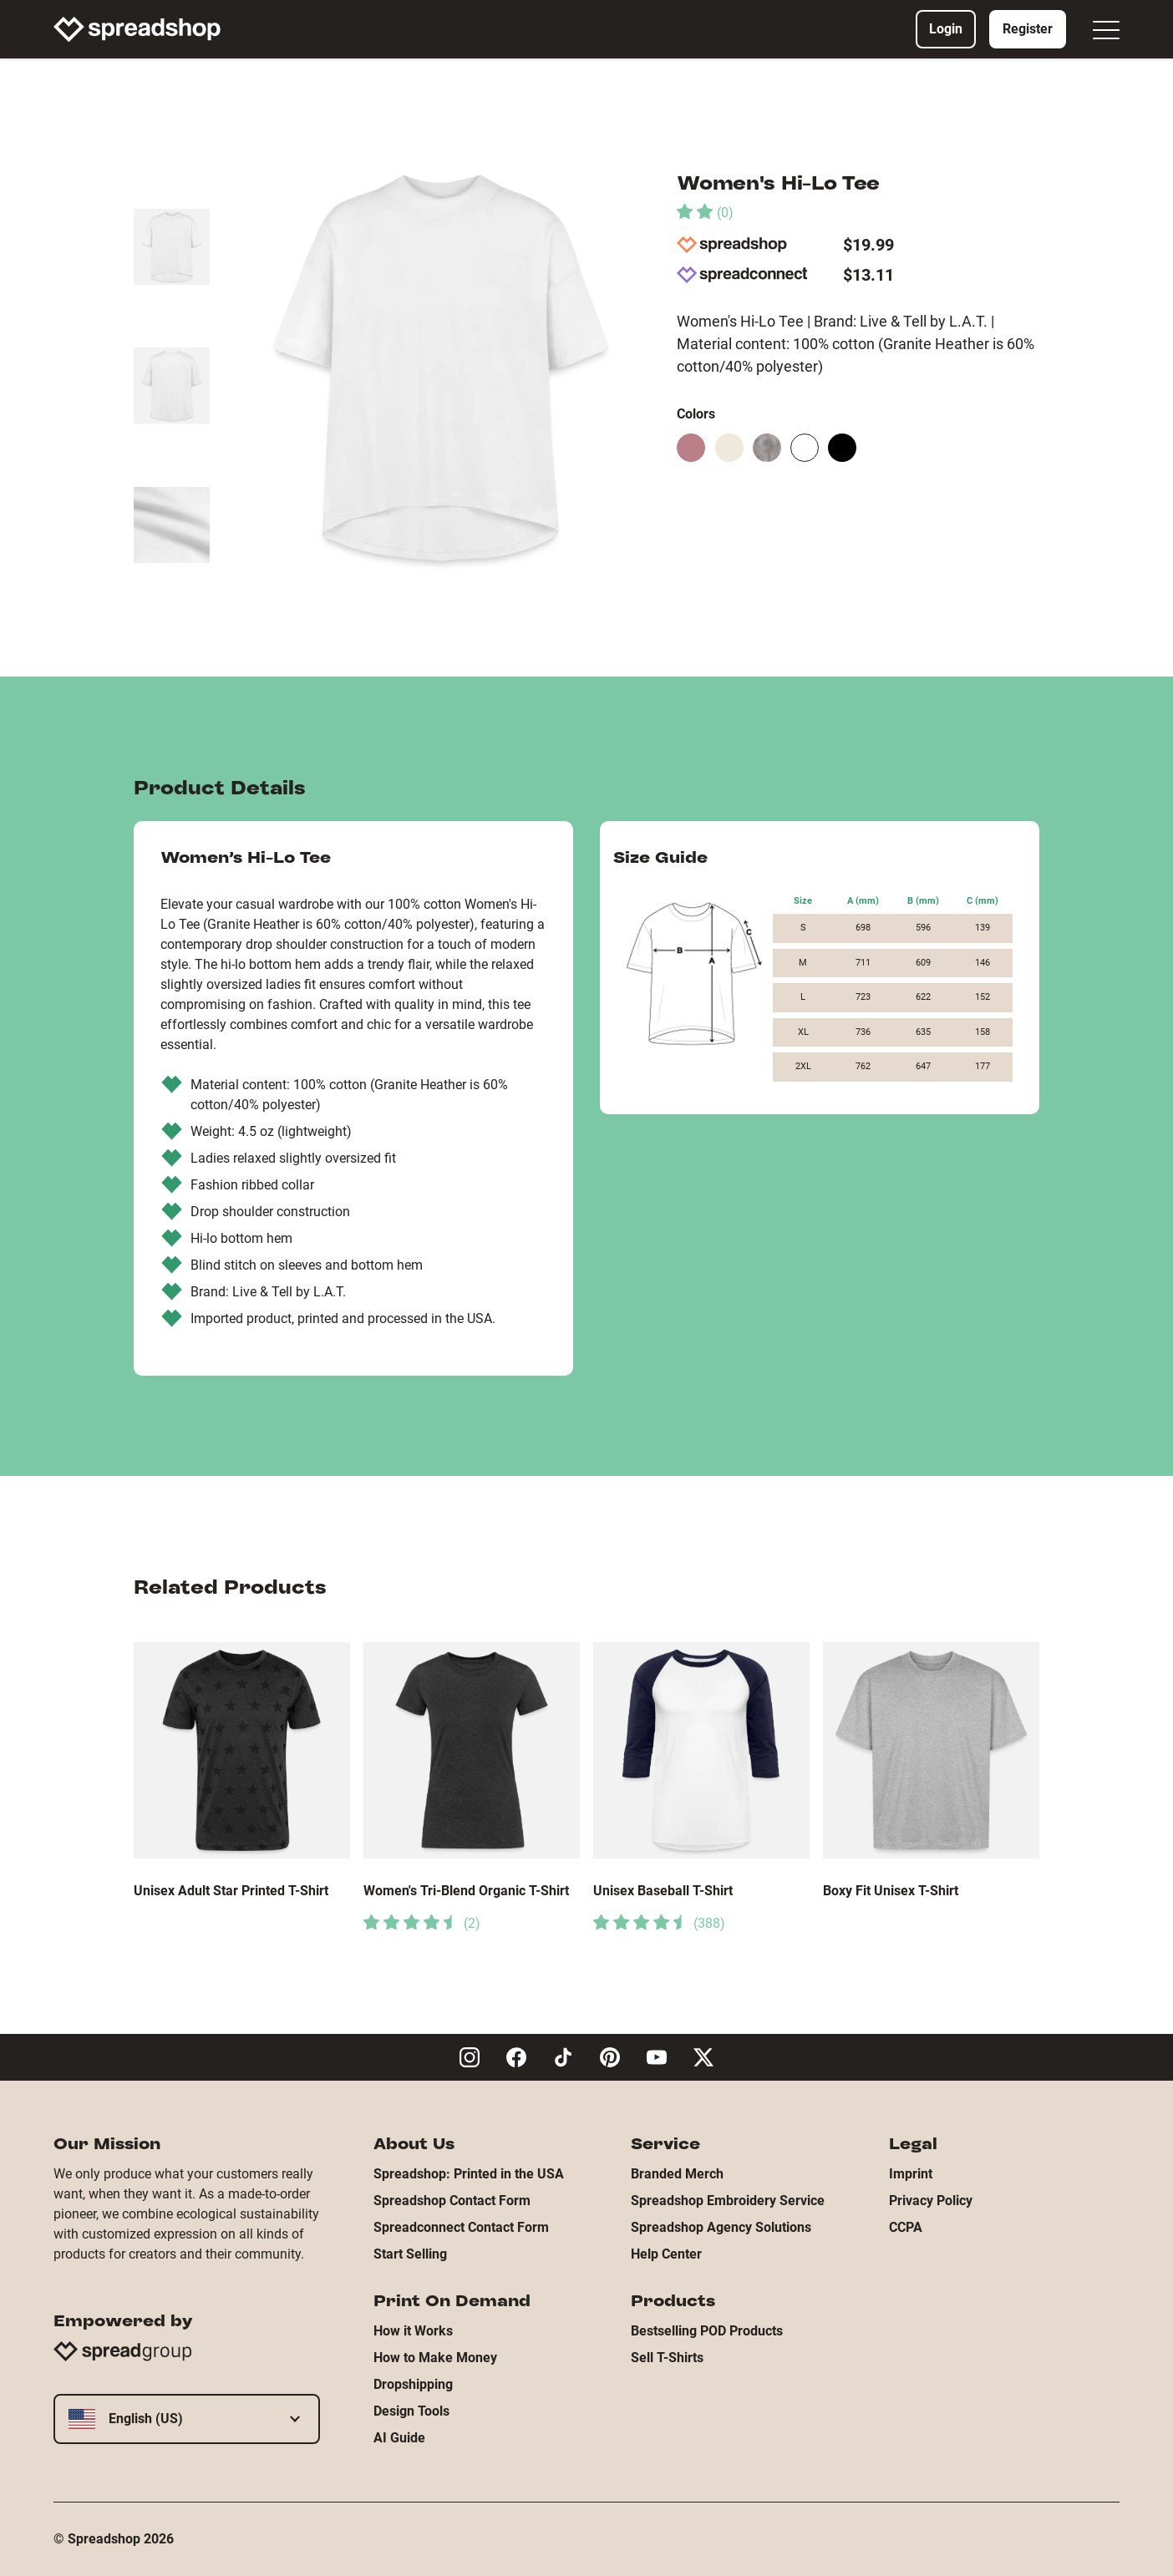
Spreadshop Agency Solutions (721, 2227)
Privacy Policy (930, 2200)
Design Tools (411, 2411)
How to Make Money (435, 2358)
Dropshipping (413, 2384)
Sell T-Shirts (667, 2358)
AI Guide (399, 2438)
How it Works (413, 2331)
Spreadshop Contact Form (452, 2200)
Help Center (666, 2254)
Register (1028, 29)
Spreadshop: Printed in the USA (468, 2174)
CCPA (905, 2227)
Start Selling (410, 2254)
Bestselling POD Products (707, 2331)
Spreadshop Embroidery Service (728, 2200)
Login (945, 29)
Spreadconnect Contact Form (461, 2227)
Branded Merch (677, 2174)
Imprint (910, 2174)
